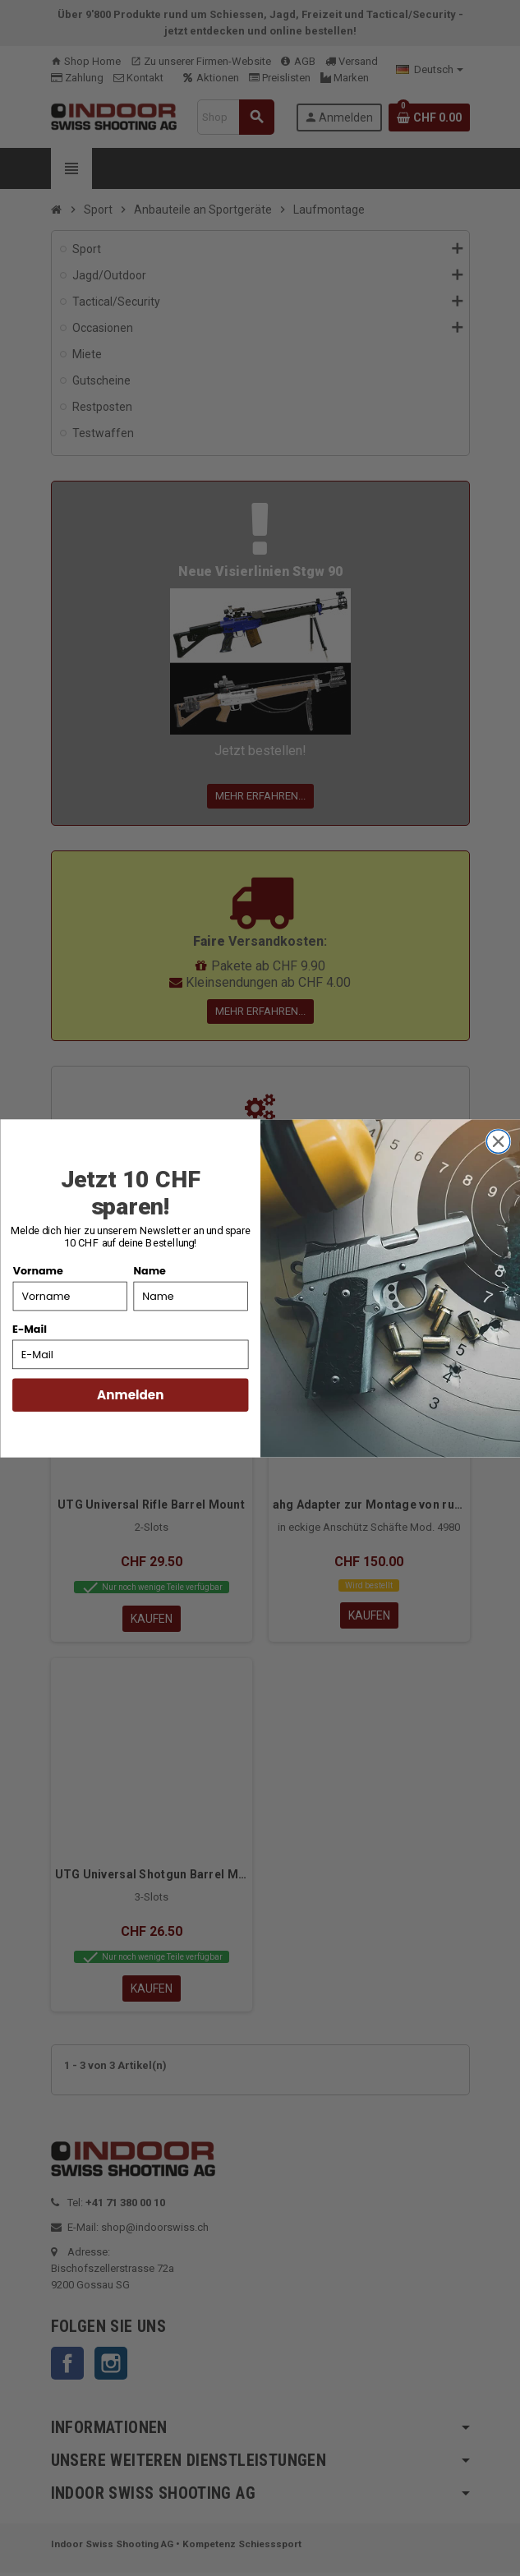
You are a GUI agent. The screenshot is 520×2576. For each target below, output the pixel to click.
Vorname (37, 1270)
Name (149, 1270)
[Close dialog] (497, 1140)
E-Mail (29, 1328)
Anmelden (130, 1394)
